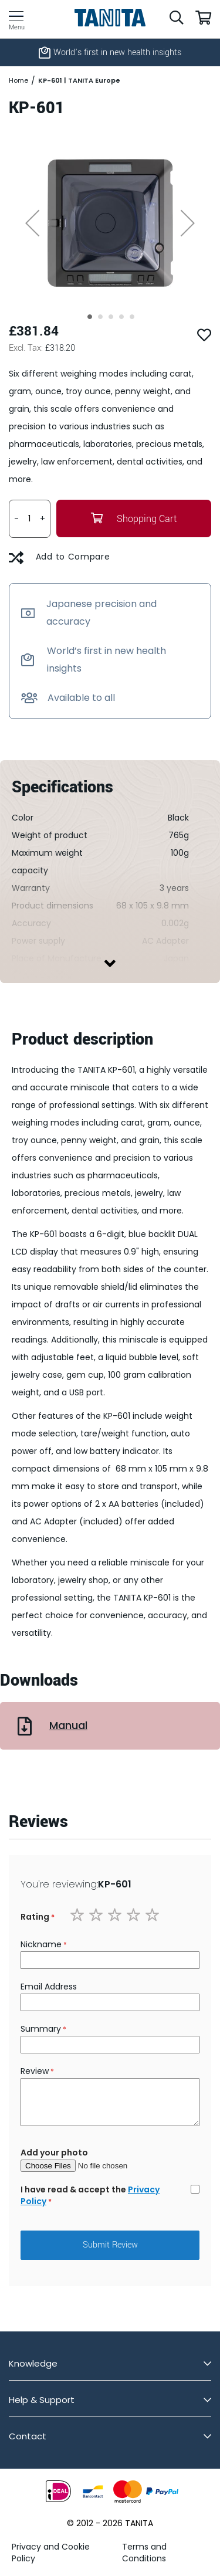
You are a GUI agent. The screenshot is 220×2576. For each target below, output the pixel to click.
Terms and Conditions (144, 2552)
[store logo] (110, 17)
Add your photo (54, 2152)
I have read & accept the (90, 2195)
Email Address (49, 1986)
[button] (32, 222)
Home (18, 80)
